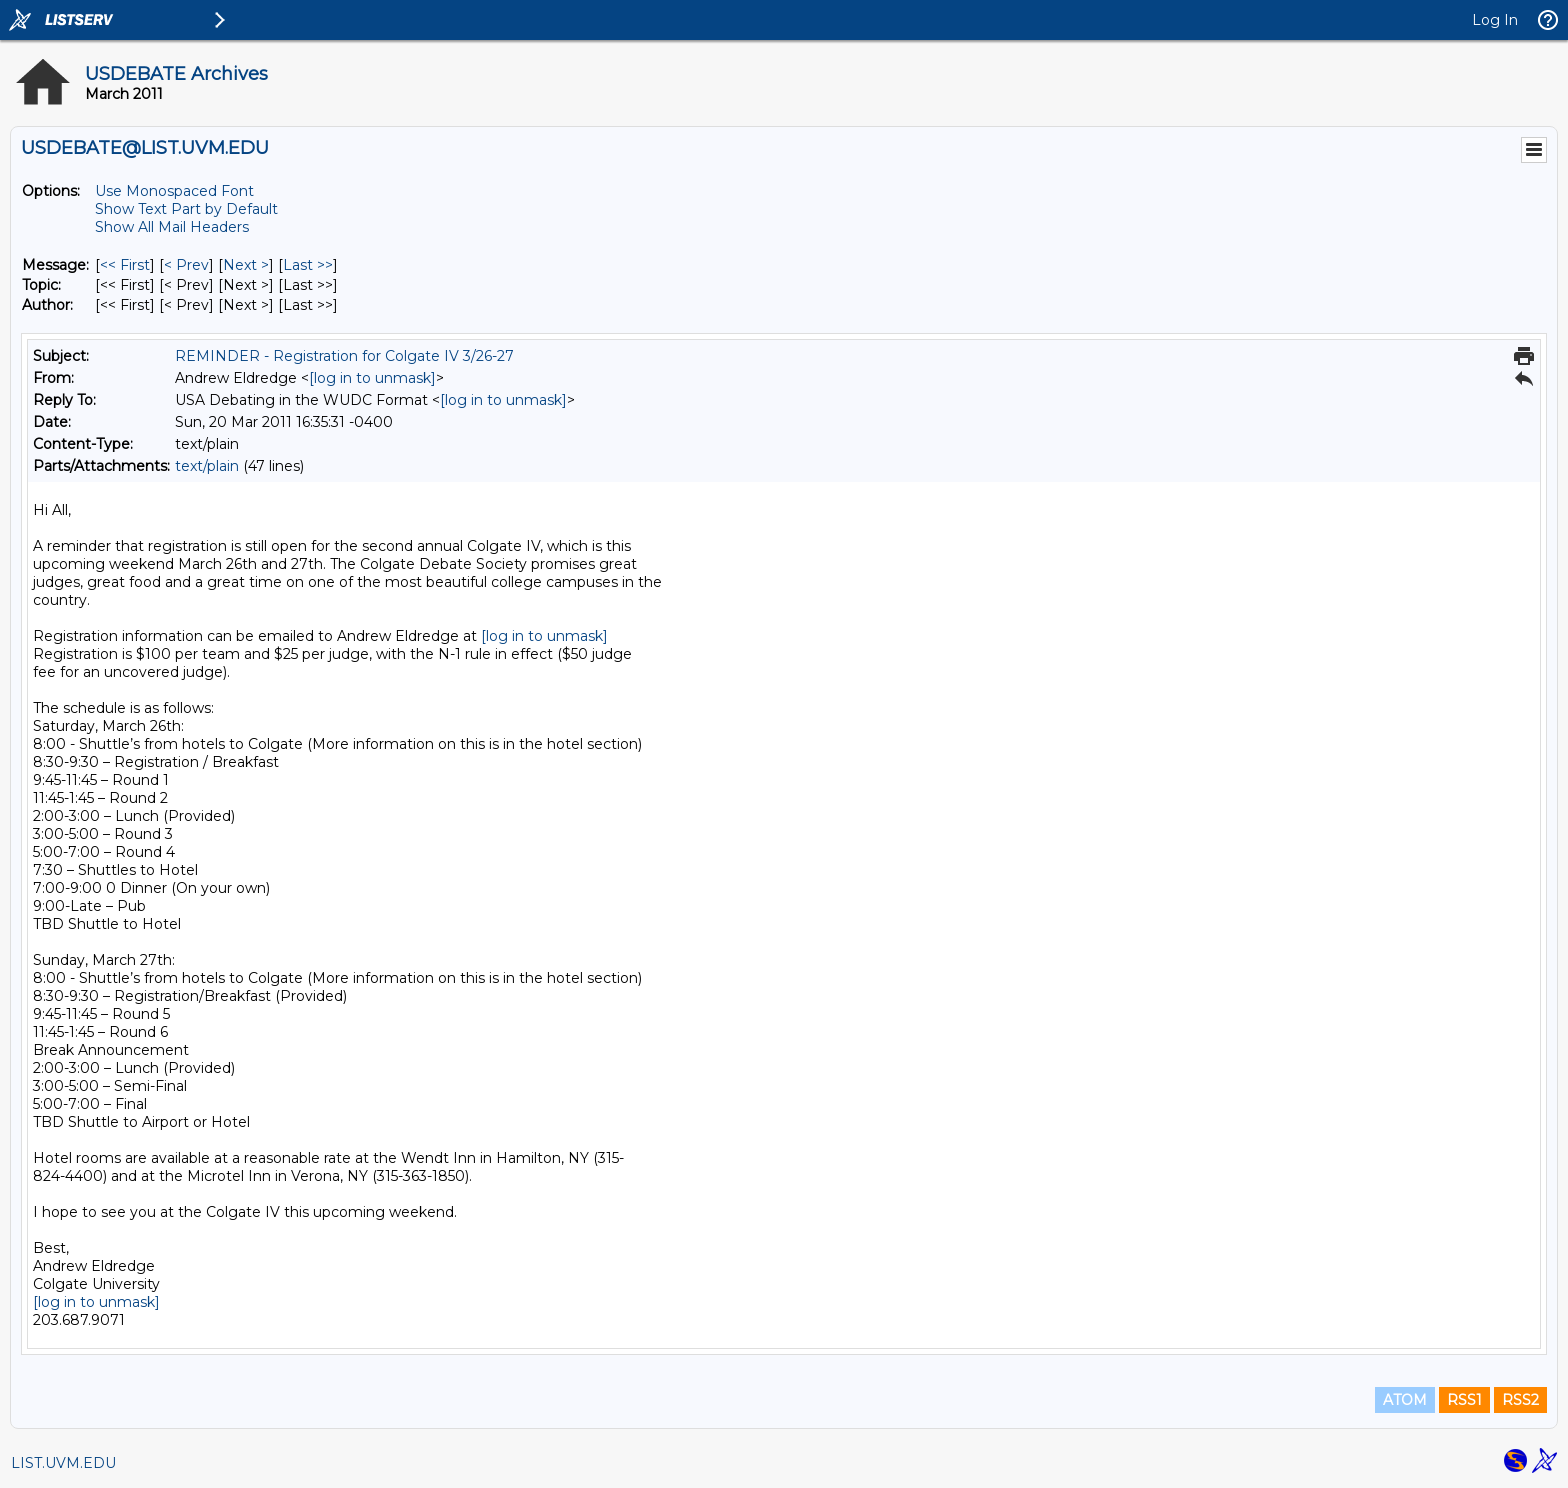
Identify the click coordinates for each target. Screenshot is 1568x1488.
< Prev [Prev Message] (186, 265)
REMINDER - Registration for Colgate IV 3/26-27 (344, 356)
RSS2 (1520, 1400)
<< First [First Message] (125, 265)
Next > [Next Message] (246, 265)
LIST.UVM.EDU (63, 1463)
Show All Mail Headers (172, 227)
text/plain (207, 466)
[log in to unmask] (372, 378)
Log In (1495, 20)
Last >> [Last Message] (308, 265)
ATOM (1405, 1400)
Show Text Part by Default (186, 209)
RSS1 (1464, 1400)
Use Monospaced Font (174, 191)
